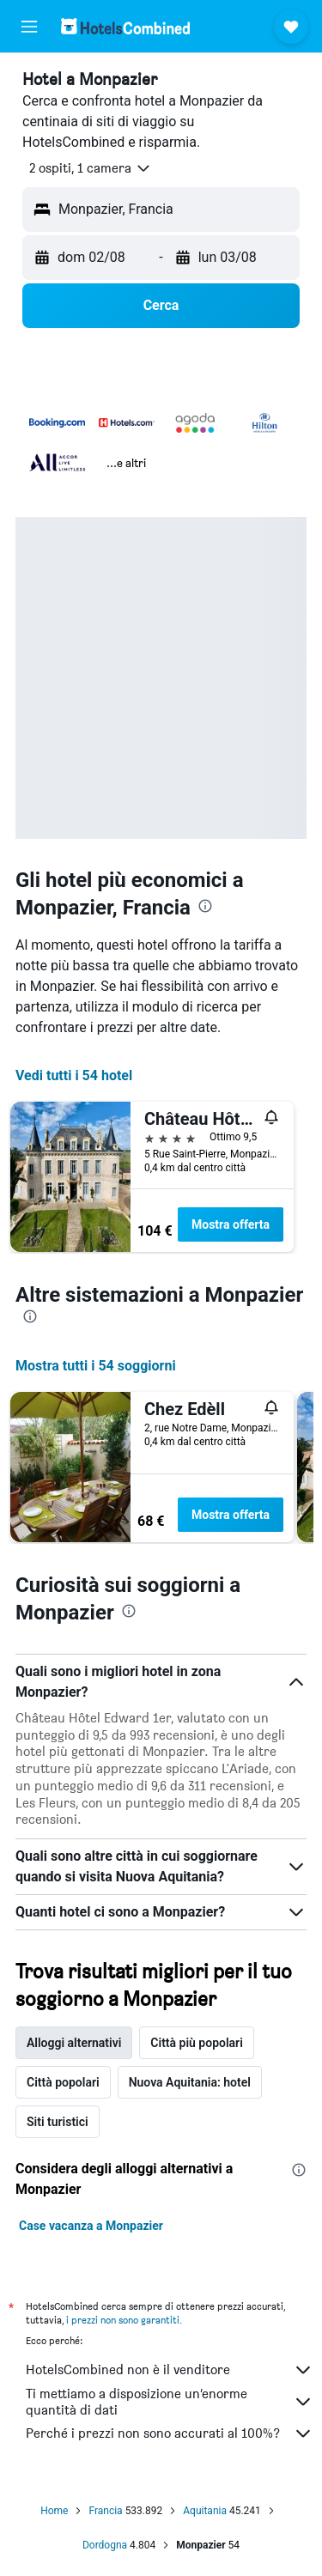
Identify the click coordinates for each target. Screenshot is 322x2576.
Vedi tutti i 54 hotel (73, 1075)
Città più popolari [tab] (196, 2043)
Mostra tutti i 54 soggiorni (95, 1366)
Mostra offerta (230, 1224)
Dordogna (104, 2545)
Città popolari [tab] (63, 2082)
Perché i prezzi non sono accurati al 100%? (169, 2433)
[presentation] (205, 906)
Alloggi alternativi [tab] (74, 2043)
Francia (105, 2511)
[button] (29, 27)
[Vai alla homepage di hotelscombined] (125, 26)
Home (54, 2511)
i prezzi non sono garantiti (122, 2319)
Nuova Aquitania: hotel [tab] (190, 2082)
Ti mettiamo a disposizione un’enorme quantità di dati (169, 2401)
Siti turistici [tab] (57, 2122)
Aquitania (205, 2511)
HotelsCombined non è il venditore (169, 2370)
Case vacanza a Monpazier (91, 2226)
